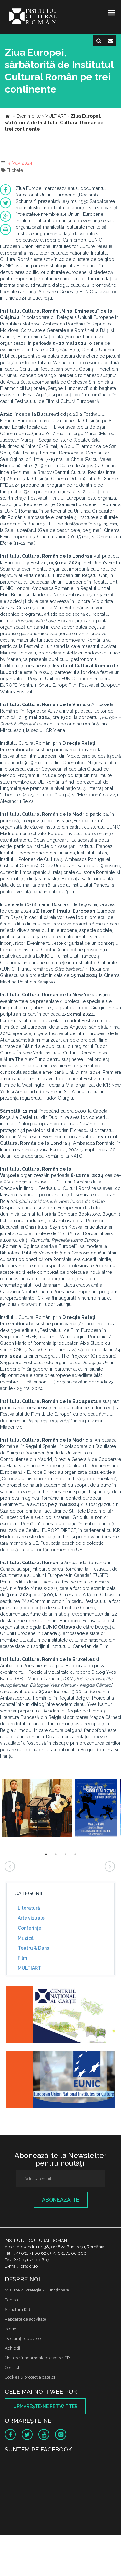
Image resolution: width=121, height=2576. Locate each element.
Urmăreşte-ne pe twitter (45, 2406)
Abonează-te (60, 2200)
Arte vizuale (31, 1918)
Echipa (11, 2299)
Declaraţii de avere (23, 2338)
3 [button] (65, 1854)
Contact (12, 2367)
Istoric (10, 2328)
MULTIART (29, 1968)
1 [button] (46, 1854)
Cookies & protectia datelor (30, 2377)
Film (22, 1958)
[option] (37, 1809)
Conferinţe (29, 1928)
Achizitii (12, 2348)
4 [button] (75, 1854)
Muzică (26, 1938)
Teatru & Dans (33, 1948)
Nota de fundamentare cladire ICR (37, 2357)
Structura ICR (17, 2309)
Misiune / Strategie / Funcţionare (37, 2290)
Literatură (29, 1908)
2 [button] (56, 1854)
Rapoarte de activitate (25, 2319)
